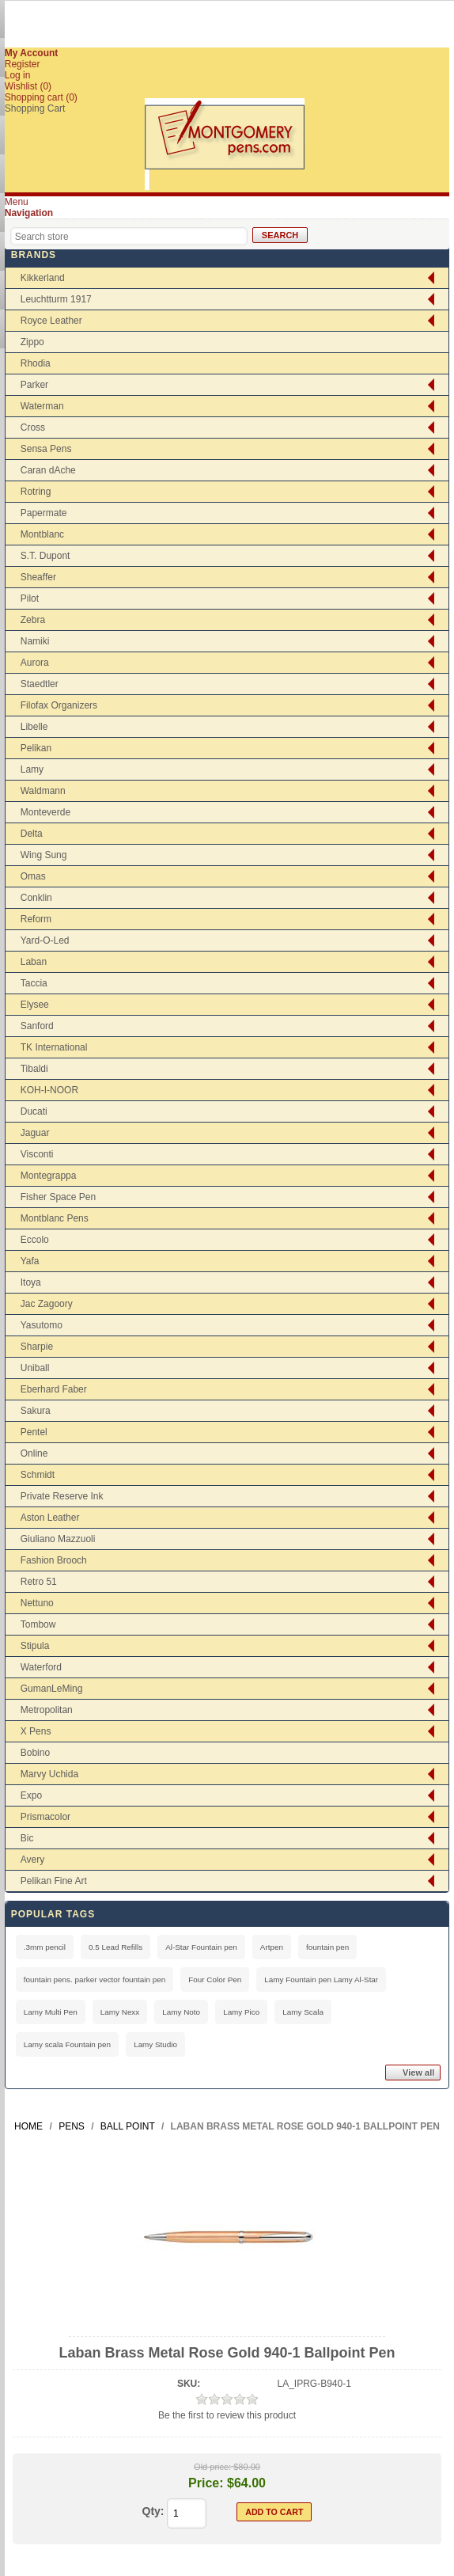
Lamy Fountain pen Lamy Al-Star (321, 1979)
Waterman (42, 406)
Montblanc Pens (55, 1218)
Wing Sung (44, 855)
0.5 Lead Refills (115, 1947)
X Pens (36, 1731)
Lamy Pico (241, 2012)
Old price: (212, 2467)
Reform (36, 919)
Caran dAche (48, 470)
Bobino (35, 1752)
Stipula (35, 1645)
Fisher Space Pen (58, 1197)
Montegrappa (49, 1175)
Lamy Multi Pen (51, 2012)
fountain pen (327, 1947)
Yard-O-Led (45, 940)
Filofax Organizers (59, 705)
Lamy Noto (181, 2012)
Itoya (31, 1282)
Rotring (36, 491)
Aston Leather (50, 1517)
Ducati (34, 1111)
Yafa (30, 1261)
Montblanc (42, 534)
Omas (33, 876)
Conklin (36, 897)
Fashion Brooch (54, 1560)
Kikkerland (43, 277)
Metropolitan (47, 1709)
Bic (27, 1838)
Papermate (44, 513)
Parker (34, 384)
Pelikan (36, 748)
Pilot (30, 598)
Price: (205, 2483)
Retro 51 (39, 1581)
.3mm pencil (45, 1947)
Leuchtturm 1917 (56, 299)
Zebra (33, 619)
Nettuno (37, 1603)
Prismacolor (45, 1816)
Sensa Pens (46, 448)
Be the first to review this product (227, 2415)
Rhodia (36, 363)
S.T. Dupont (45, 555)
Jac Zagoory (47, 1303)
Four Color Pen (214, 1979)
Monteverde (45, 812)
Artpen (271, 1947)
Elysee (35, 1004)
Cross (33, 427)
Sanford (37, 1026)
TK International (54, 1047)
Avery (32, 1859)
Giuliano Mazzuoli (58, 1538)
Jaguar (35, 1132)
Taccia (34, 983)
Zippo (32, 342)
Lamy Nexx (119, 2012)
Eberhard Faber (54, 1389)
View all (418, 2072)
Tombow (38, 1624)
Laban (34, 961)
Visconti (37, 1154)
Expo (31, 1795)
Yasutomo (41, 1325)
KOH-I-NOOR (49, 1090)
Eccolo (35, 1239)
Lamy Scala (302, 2012)
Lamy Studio (155, 2044)
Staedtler (40, 684)
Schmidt (38, 1474)
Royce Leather (51, 320)
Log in (18, 75)
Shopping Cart (35, 108)
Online (34, 1453)
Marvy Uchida (49, 1774)
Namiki (35, 641)
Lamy (32, 769)
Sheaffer (38, 577)
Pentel (34, 1432)
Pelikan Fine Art (54, 1880)
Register (22, 64)
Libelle (34, 726)
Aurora (35, 662)
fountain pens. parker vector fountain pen (95, 1979)
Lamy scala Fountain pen (67, 2044)
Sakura (36, 1410)
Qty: (153, 2511)
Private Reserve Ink (62, 1496)
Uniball (35, 1367)
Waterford (41, 1667)
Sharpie (37, 1346)
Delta (32, 833)
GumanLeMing (52, 1688)
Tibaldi (34, 1068)
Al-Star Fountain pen (201, 1947)
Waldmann (43, 790)
